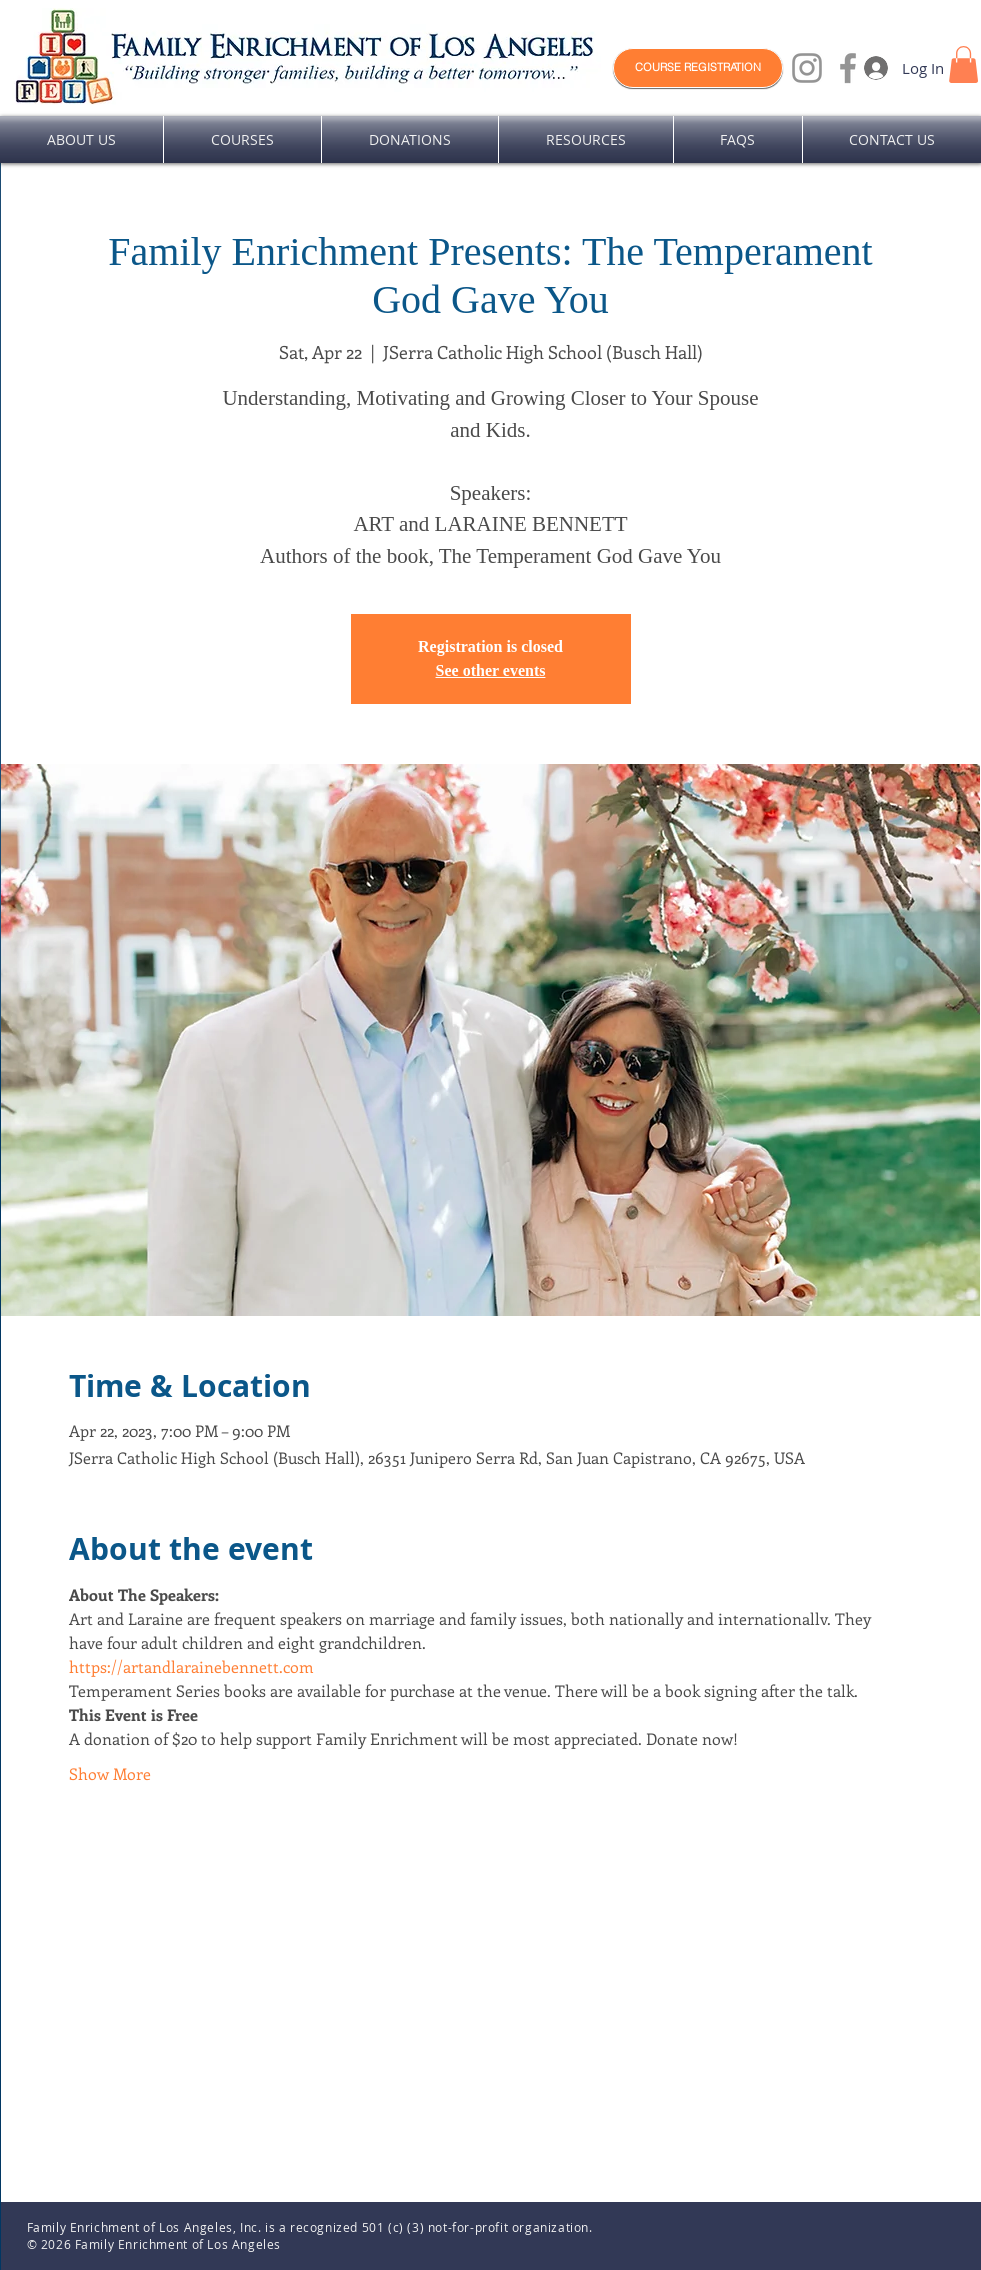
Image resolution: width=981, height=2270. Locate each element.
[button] (963, 64)
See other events (491, 670)
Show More (110, 1773)
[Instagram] (807, 68)
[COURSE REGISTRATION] (698, 68)
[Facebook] (848, 68)
